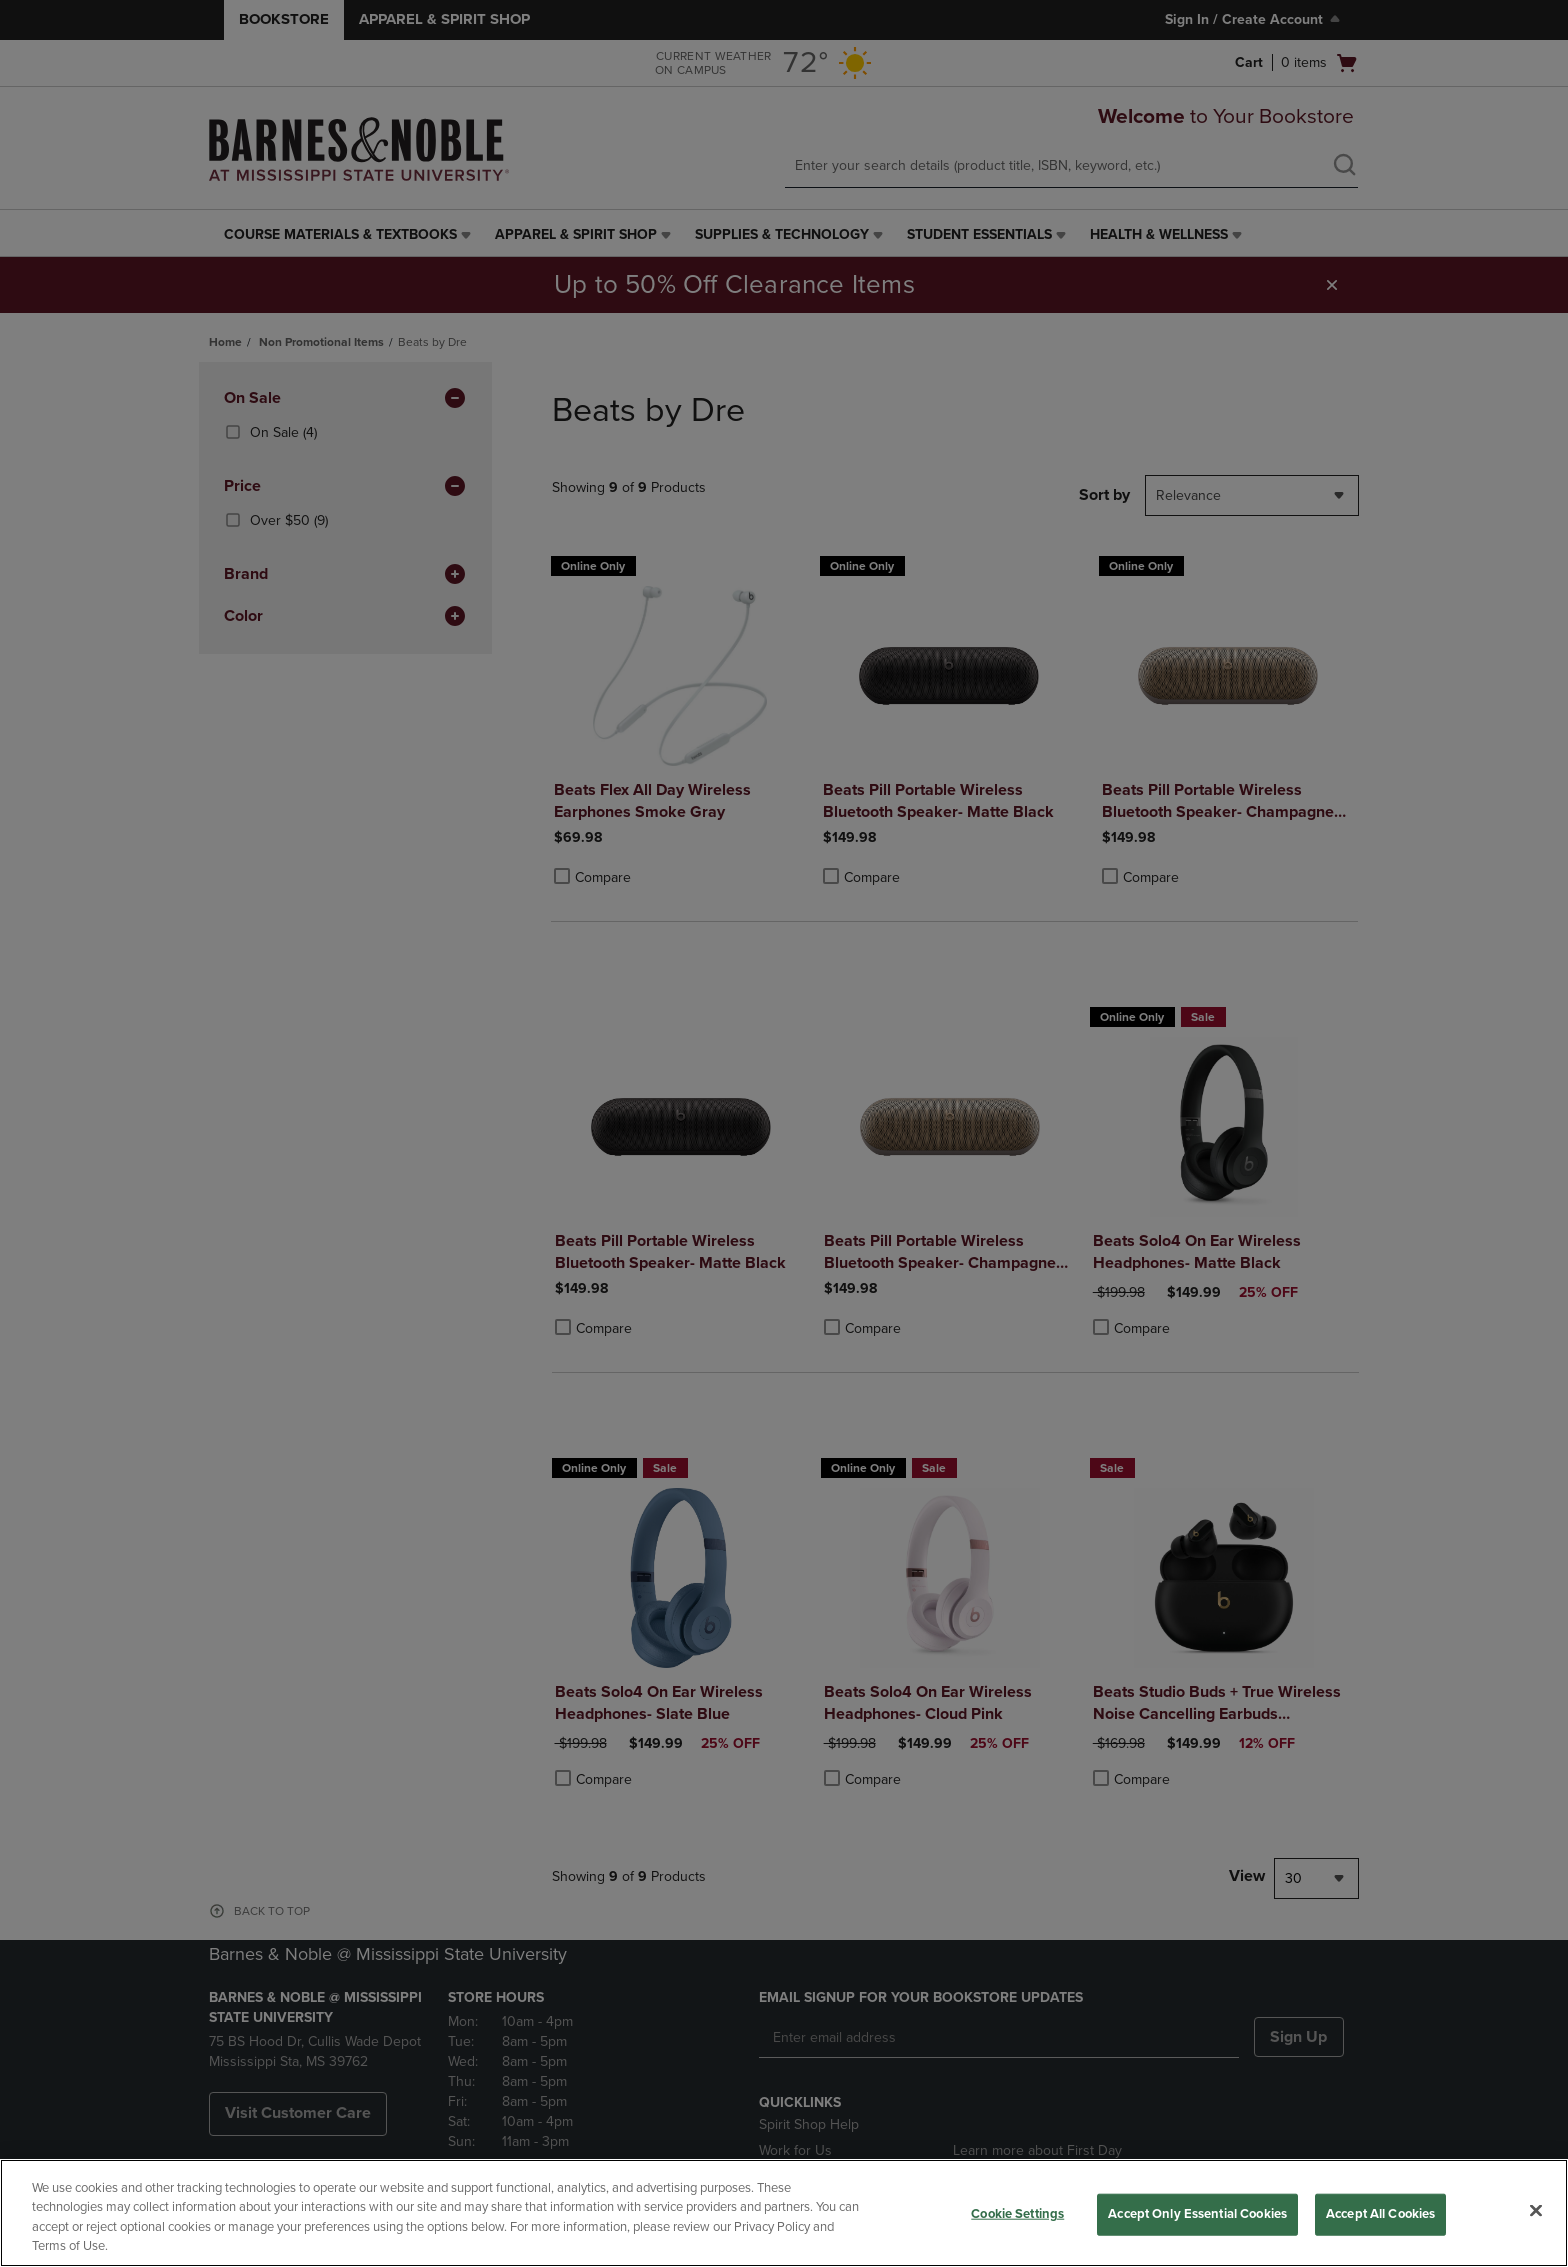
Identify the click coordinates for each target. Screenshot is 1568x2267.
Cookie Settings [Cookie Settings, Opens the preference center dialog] (1017, 2214)
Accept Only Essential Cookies (1197, 2214)
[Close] (1536, 2210)
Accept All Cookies (1380, 2214)
